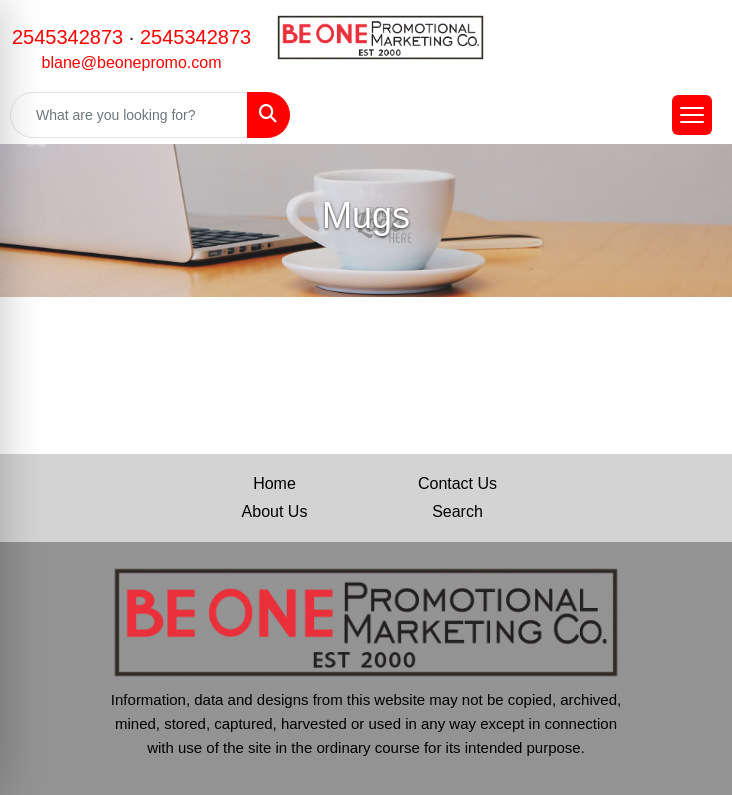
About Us (275, 511)
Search (457, 511)
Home (274, 483)
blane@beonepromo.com (132, 62)
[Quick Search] (129, 115)
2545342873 (67, 37)
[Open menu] (692, 115)
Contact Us (457, 483)
